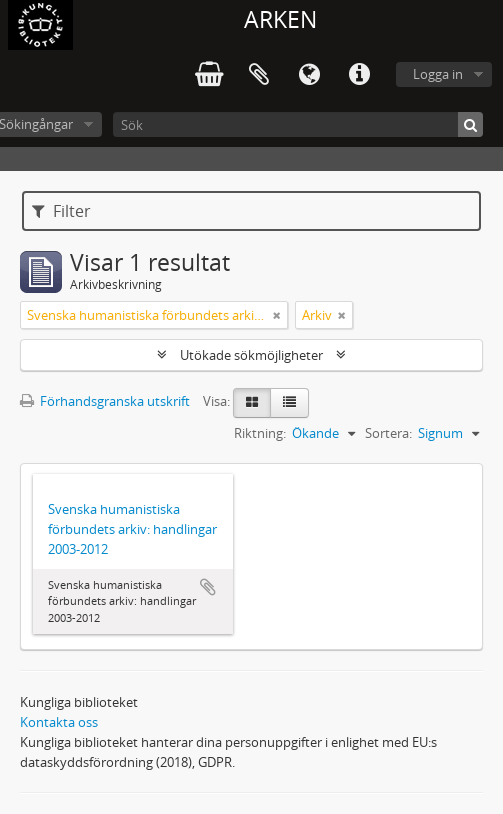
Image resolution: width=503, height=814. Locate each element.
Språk (309, 75)
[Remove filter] (277, 315)
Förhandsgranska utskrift (105, 401)
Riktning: (260, 433)
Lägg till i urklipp (208, 587)
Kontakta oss (59, 722)
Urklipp (259, 75)
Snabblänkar (359, 75)
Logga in (438, 74)
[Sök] (298, 124)
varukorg (209, 75)
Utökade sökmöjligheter (251, 355)
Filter (61, 211)
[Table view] (289, 403)
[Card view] (252, 403)
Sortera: (388, 433)
